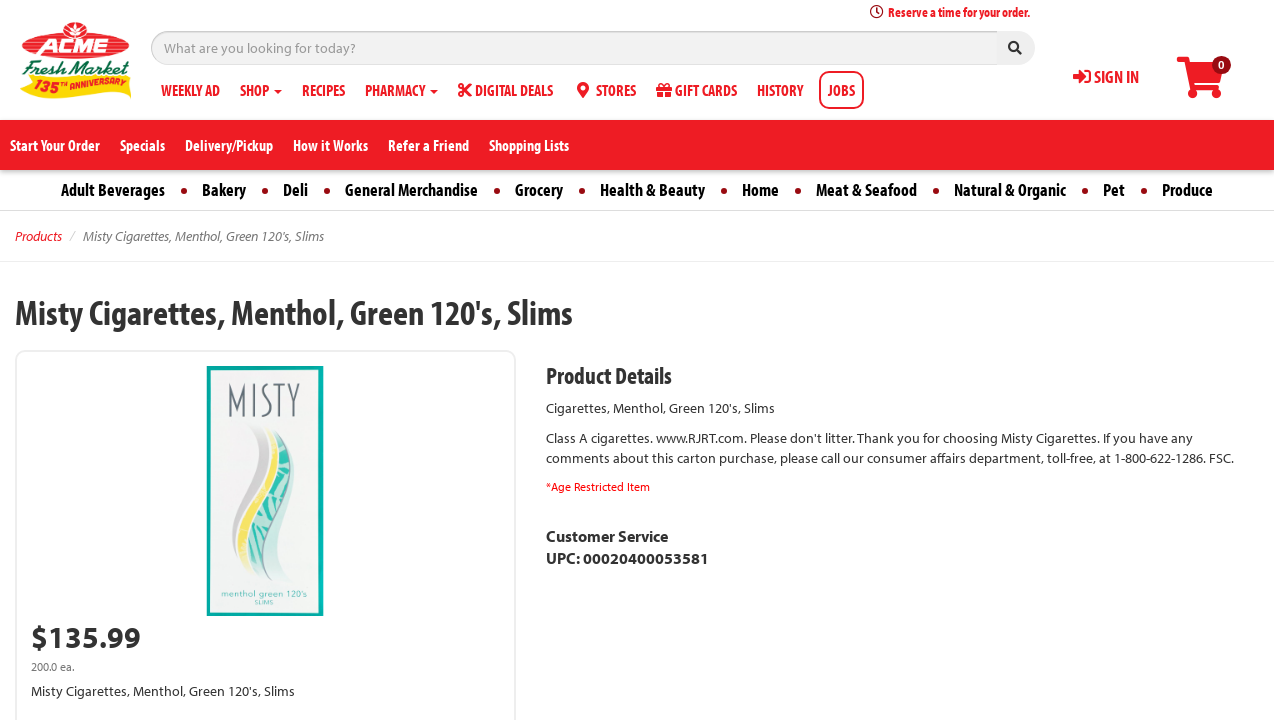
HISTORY (780, 90)
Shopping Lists (529, 145)
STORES (604, 90)
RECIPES (323, 90)
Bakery (224, 189)
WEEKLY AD (190, 90)
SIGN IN (1106, 76)
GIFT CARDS (696, 90)
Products (38, 236)
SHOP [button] (261, 90)
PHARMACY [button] (401, 90)
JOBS (841, 90)
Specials (142, 145)
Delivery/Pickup (229, 145)
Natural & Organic (1010, 189)
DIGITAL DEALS (505, 90)
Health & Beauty (652, 189)
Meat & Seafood (866, 189)
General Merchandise (411, 189)
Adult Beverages (113, 189)
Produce (1187, 189)
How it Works (330, 145)
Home (760, 189)
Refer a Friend (428, 145)
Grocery (539, 189)
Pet (1114, 189)
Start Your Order (55, 145)
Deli (295, 189)
